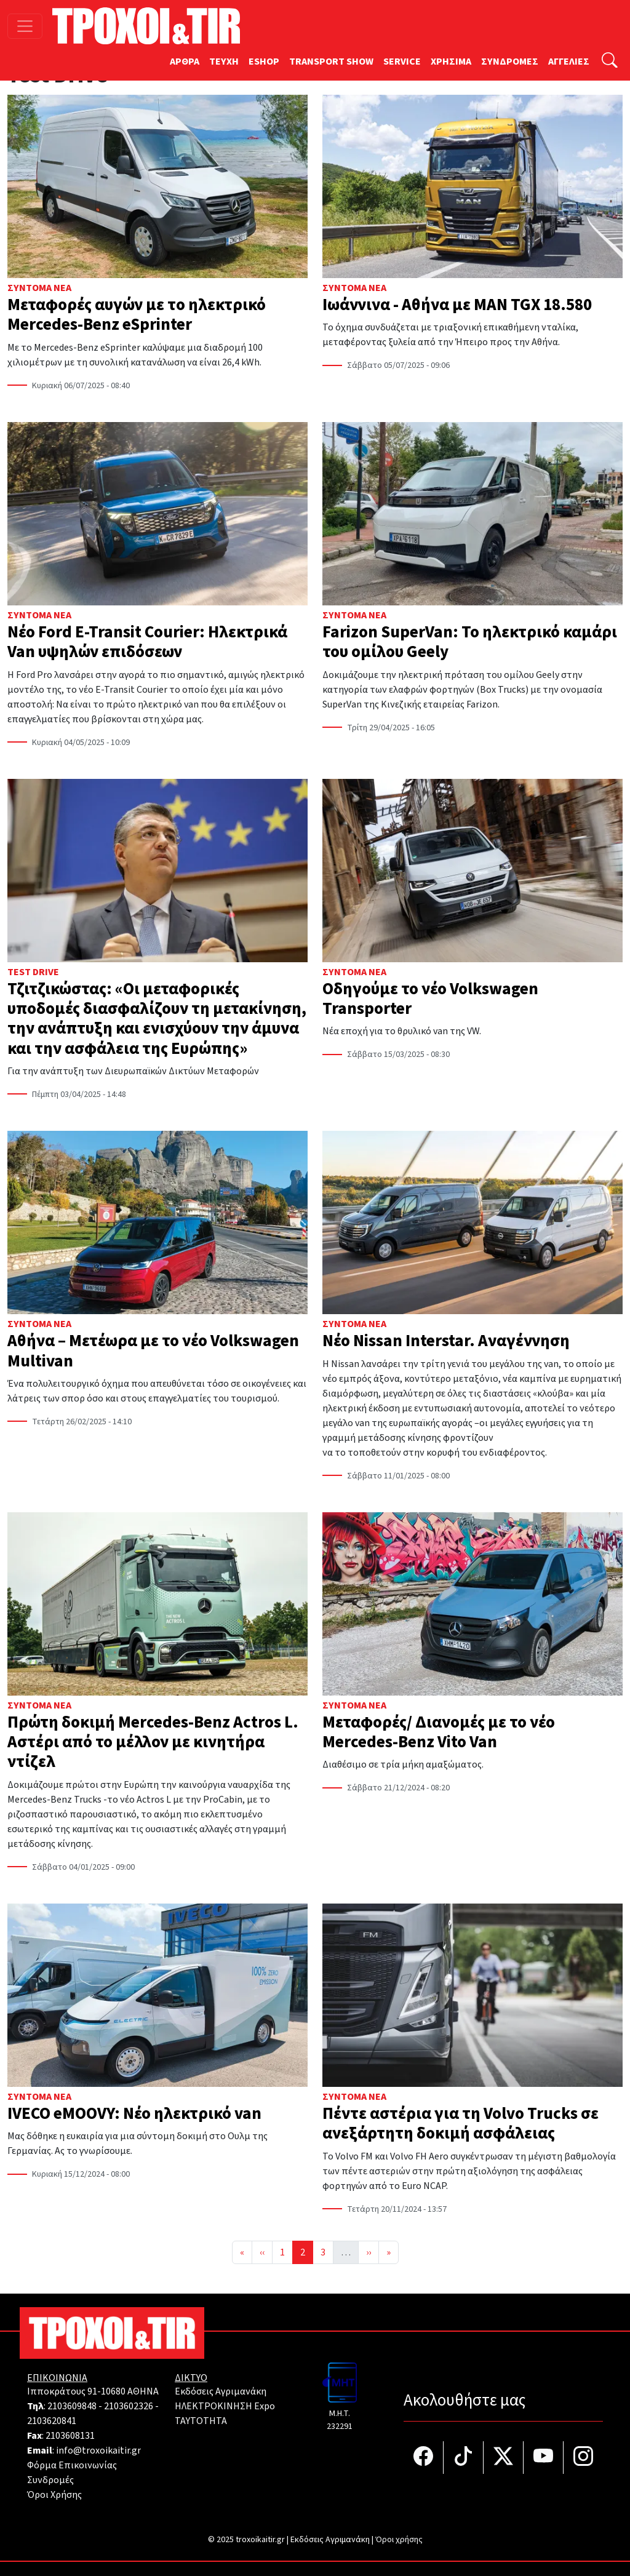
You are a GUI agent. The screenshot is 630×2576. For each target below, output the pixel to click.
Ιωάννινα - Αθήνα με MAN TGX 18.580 (457, 305)
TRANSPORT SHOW (331, 61)
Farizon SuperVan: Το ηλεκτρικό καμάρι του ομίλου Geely (469, 642)
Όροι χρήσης (399, 2540)
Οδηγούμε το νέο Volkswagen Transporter (430, 999)
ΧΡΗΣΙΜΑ (451, 61)
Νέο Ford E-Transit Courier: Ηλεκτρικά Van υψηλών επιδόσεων (147, 642)
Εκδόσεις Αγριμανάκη (220, 2391)
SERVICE (402, 61)
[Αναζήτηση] (610, 61)
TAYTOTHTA (201, 2421)
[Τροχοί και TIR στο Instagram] (583, 2457)
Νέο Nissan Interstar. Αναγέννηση (446, 1341)
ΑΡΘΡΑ (184, 61)
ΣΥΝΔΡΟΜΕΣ (509, 61)
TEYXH (224, 61)
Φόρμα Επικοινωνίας (72, 2465)
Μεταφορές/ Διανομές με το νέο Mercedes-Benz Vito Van (438, 1732)
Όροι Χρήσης (54, 2495)
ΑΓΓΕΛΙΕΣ (568, 61)
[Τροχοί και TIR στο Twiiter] (504, 2457)
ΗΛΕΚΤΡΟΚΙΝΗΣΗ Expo (225, 2406)
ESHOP (264, 61)
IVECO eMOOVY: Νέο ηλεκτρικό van (134, 2114)
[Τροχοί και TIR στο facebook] (424, 2457)
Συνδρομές (50, 2480)
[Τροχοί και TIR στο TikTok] (464, 2457)
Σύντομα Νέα (39, 288)
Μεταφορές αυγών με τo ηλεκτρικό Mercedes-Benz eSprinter (136, 315)
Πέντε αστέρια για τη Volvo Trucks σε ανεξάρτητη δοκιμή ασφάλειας (460, 2123)
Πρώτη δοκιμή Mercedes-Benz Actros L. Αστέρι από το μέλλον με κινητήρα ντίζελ (152, 1742)
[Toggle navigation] (24, 26)
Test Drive (33, 972)
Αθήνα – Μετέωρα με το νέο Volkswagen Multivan (153, 1351)
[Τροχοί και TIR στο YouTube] (544, 2457)
